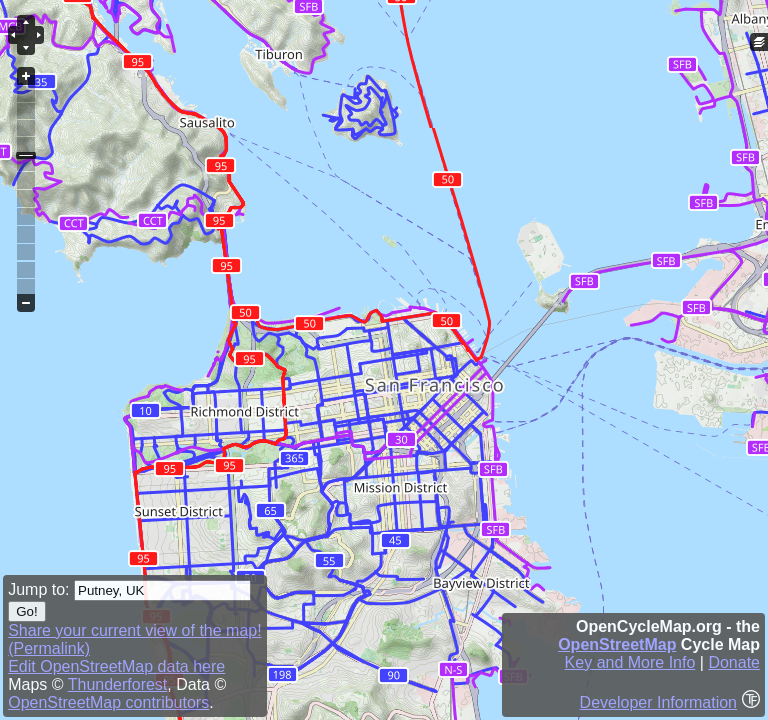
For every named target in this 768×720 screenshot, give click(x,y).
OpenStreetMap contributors (108, 702)
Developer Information (658, 702)
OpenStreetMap (617, 644)
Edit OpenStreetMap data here (116, 666)
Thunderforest (118, 684)
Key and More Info (630, 662)
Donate (734, 662)
